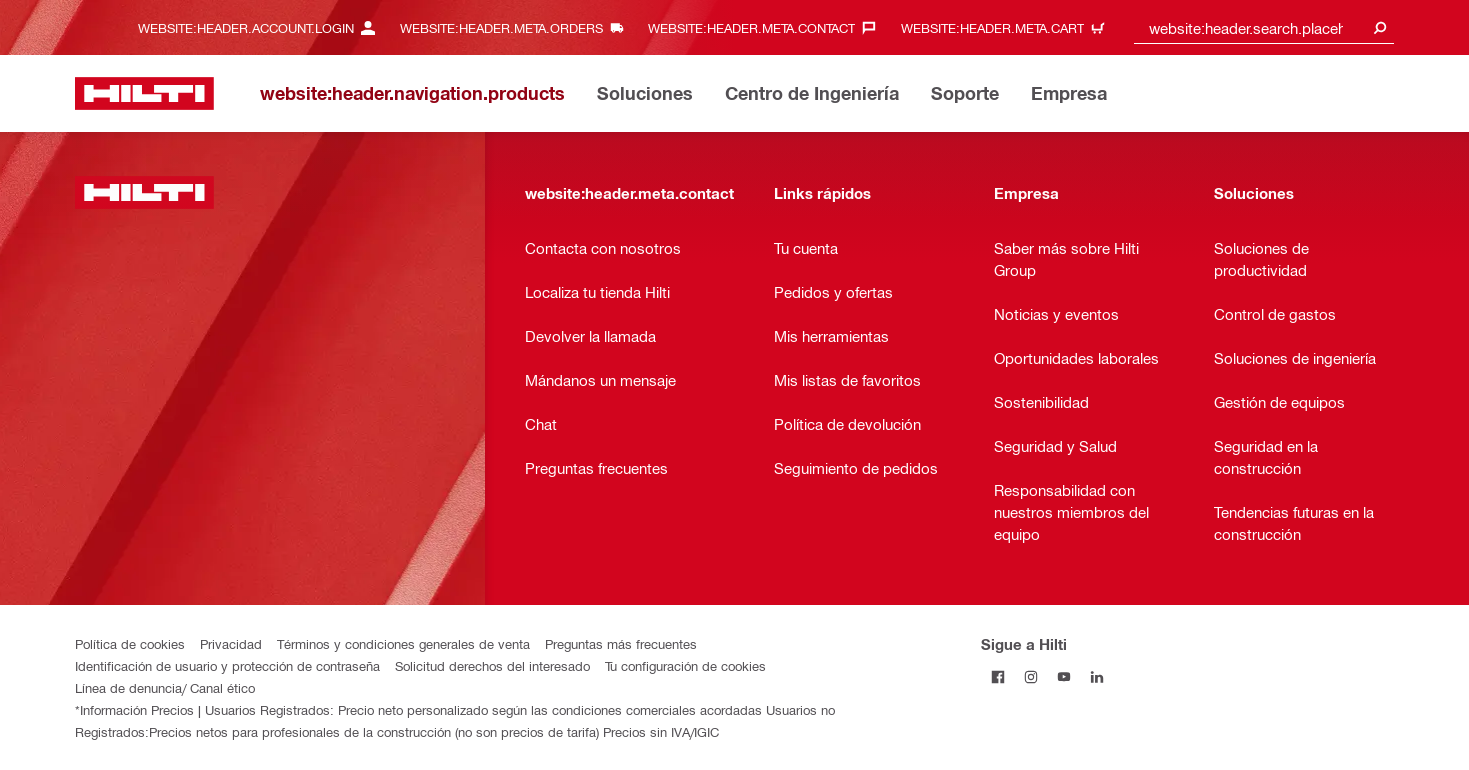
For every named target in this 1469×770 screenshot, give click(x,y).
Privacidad (231, 643)
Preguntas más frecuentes (621, 643)
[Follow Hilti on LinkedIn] (1096, 676)
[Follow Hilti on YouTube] (1063, 676)
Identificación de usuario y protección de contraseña (227, 665)
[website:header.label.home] (144, 93)
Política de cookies (130, 643)
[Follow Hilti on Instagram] (1030, 676)
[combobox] (1264, 27)
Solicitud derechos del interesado (492, 665)
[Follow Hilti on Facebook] (997, 676)
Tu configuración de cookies (685, 665)
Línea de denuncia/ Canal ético (165, 687)
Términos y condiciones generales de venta (403, 643)
